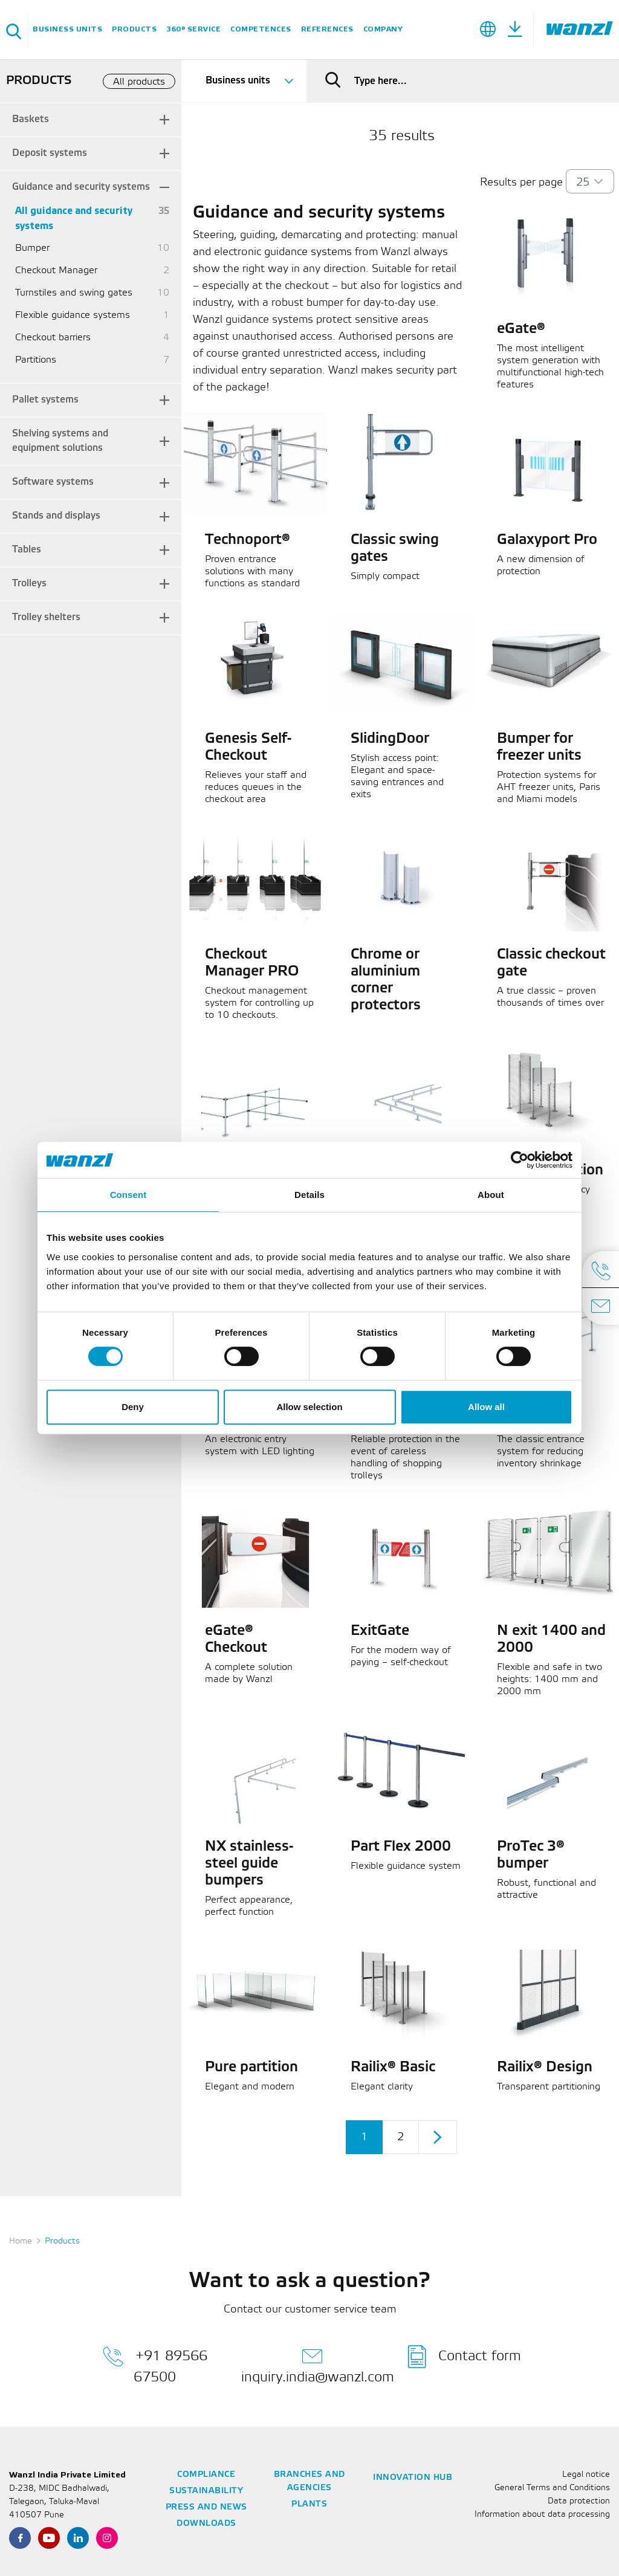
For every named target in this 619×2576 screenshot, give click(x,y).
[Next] (437, 2137)
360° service (193, 29)
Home (20, 2241)
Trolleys (29, 583)
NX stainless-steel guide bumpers (249, 1864)
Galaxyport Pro (547, 540)
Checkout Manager (56, 270)
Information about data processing (542, 2515)
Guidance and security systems (81, 187)
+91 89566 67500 (155, 2364)
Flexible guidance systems (72, 315)
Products (134, 29)
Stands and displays (56, 515)
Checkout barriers (53, 337)
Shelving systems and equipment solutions (60, 441)
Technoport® (247, 540)
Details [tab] (309, 1194)
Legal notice (586, 2475)
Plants (309, 2504)
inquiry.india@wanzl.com (317, 2364)
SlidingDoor (390, 739)
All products (139, 81)
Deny (133, 1407)
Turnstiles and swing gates (73, 292)
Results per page (521, 182)
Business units (67, 29)
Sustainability (206, 2491)
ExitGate (380, 1631)
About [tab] (491, 1194)
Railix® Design (544, 2067)
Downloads (206, 2524)
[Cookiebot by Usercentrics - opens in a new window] (519, 1160)
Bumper (32, 248)
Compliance (206, 2475)
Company (383, 29)
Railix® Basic (393, 2067)
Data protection (579, 2501)
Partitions (35, 359)
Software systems (53, 482)
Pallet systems (45, 399)
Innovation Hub (412, 2478)
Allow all (486, 1407)
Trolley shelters (46, 617)
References (327, 29)
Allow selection (309, 1407)
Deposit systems (49, 153)
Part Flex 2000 (401, 1847)
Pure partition (251, 2067)
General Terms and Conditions (552, 2488)
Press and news (206, 2507)
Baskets (30, 119)
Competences (260, 29)
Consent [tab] (128, 1194)
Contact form (464, 2356)
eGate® (521, 329)
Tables (26, 549)
